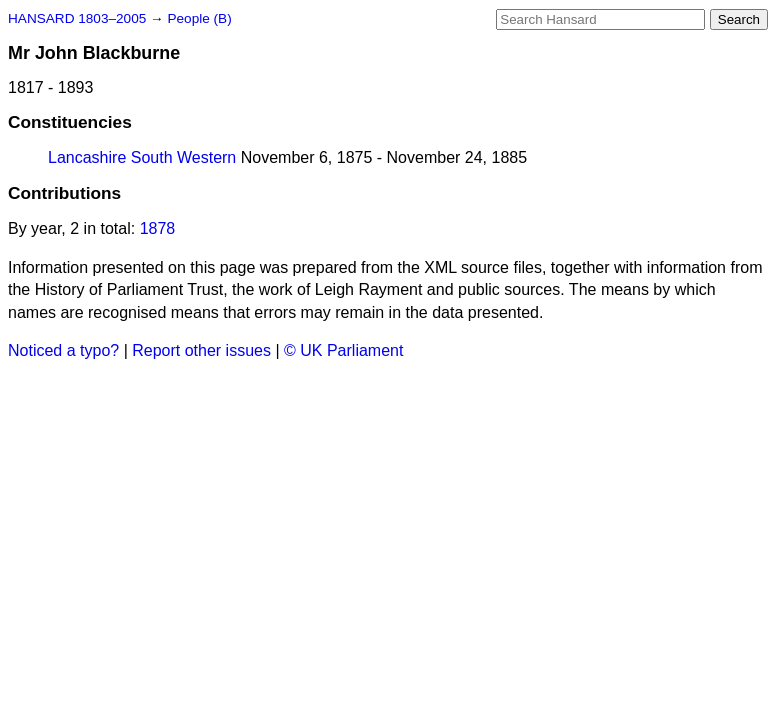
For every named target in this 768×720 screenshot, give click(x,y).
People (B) (199, 18)
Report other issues (201, 350)
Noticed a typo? (63, 350)
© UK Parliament (343, 350)
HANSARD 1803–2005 (77, 18)
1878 (158, 228)
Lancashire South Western (142, 157)
